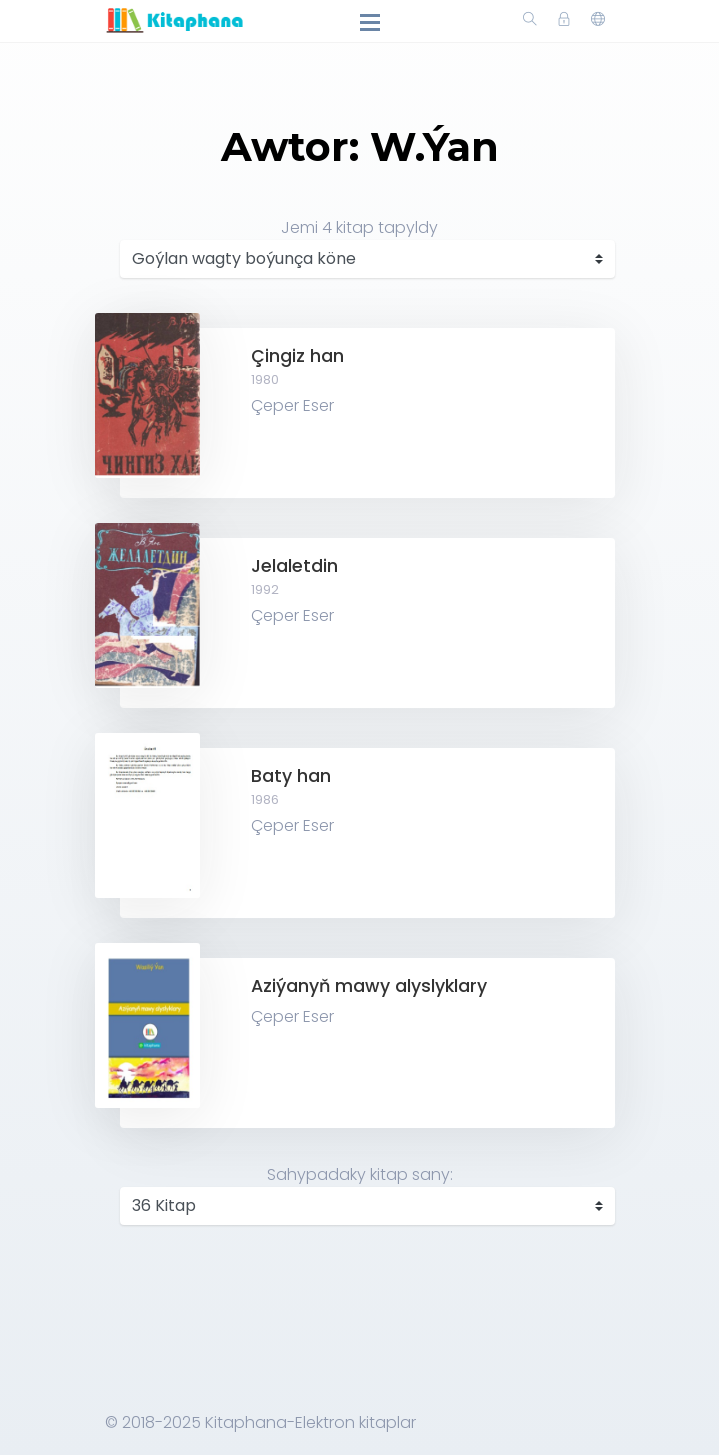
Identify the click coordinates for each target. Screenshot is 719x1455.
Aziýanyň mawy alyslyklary (369, 986)
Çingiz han (297, 356)
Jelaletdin (294, 566)
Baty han (291, 776)
